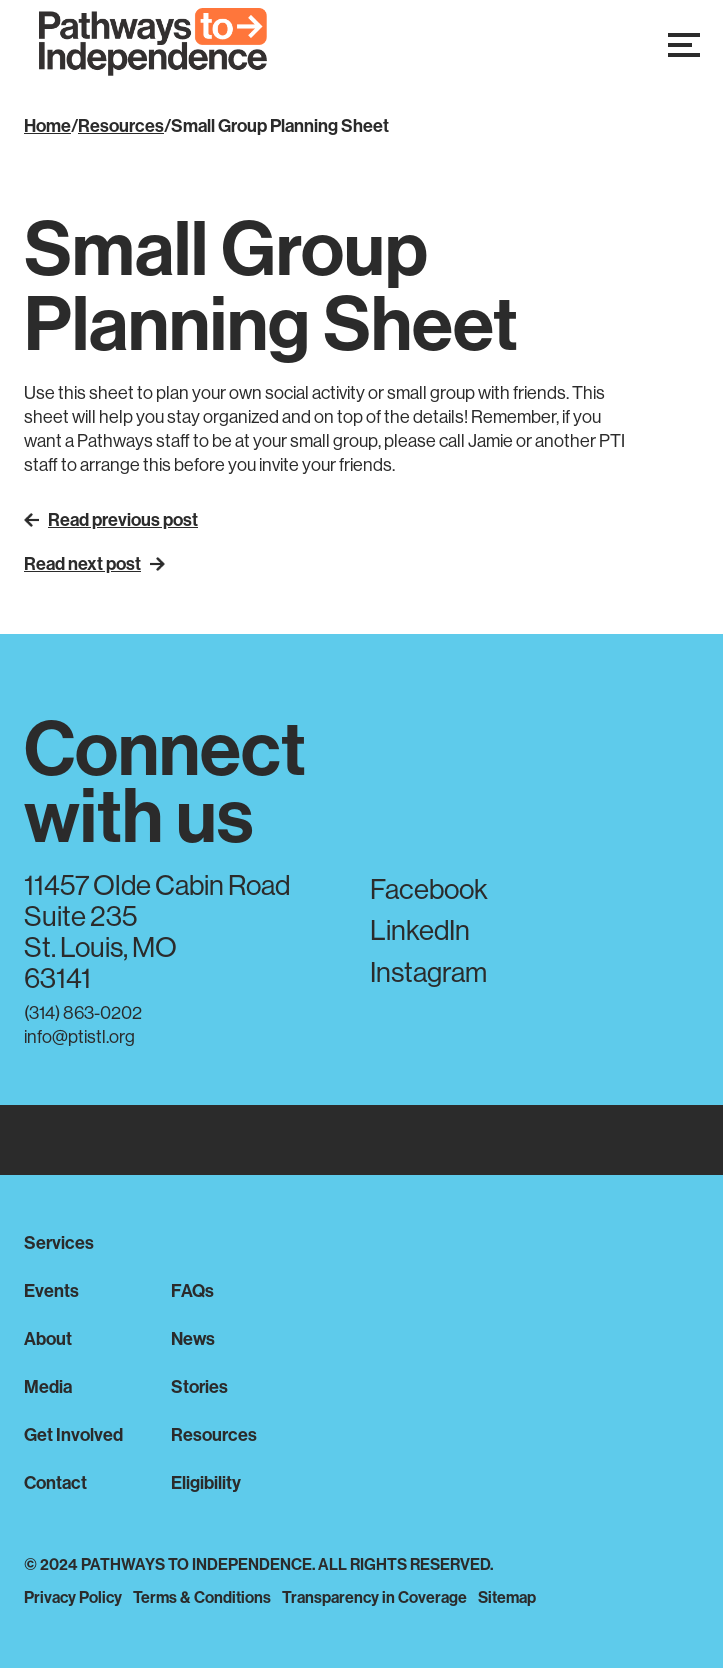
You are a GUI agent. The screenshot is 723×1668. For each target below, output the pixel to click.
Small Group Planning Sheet (280, 125)
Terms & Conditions (202, 1597)
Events (51, 1290)
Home (47, 125)
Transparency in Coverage (374, 1597)
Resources (121, 125)
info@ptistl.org (79, 1036)
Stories (199, 1386)
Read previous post (111, 519)
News (193, 1338)
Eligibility (206, 1482)
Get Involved (73, 1434)
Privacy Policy (73, 1597)
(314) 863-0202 (83, 1012)
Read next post (94, 563)
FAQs (192, 1290)
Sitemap (507, 1597)
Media (48, 1386)
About (48, 1338)
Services (59, 1242)
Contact (55, 1482)
